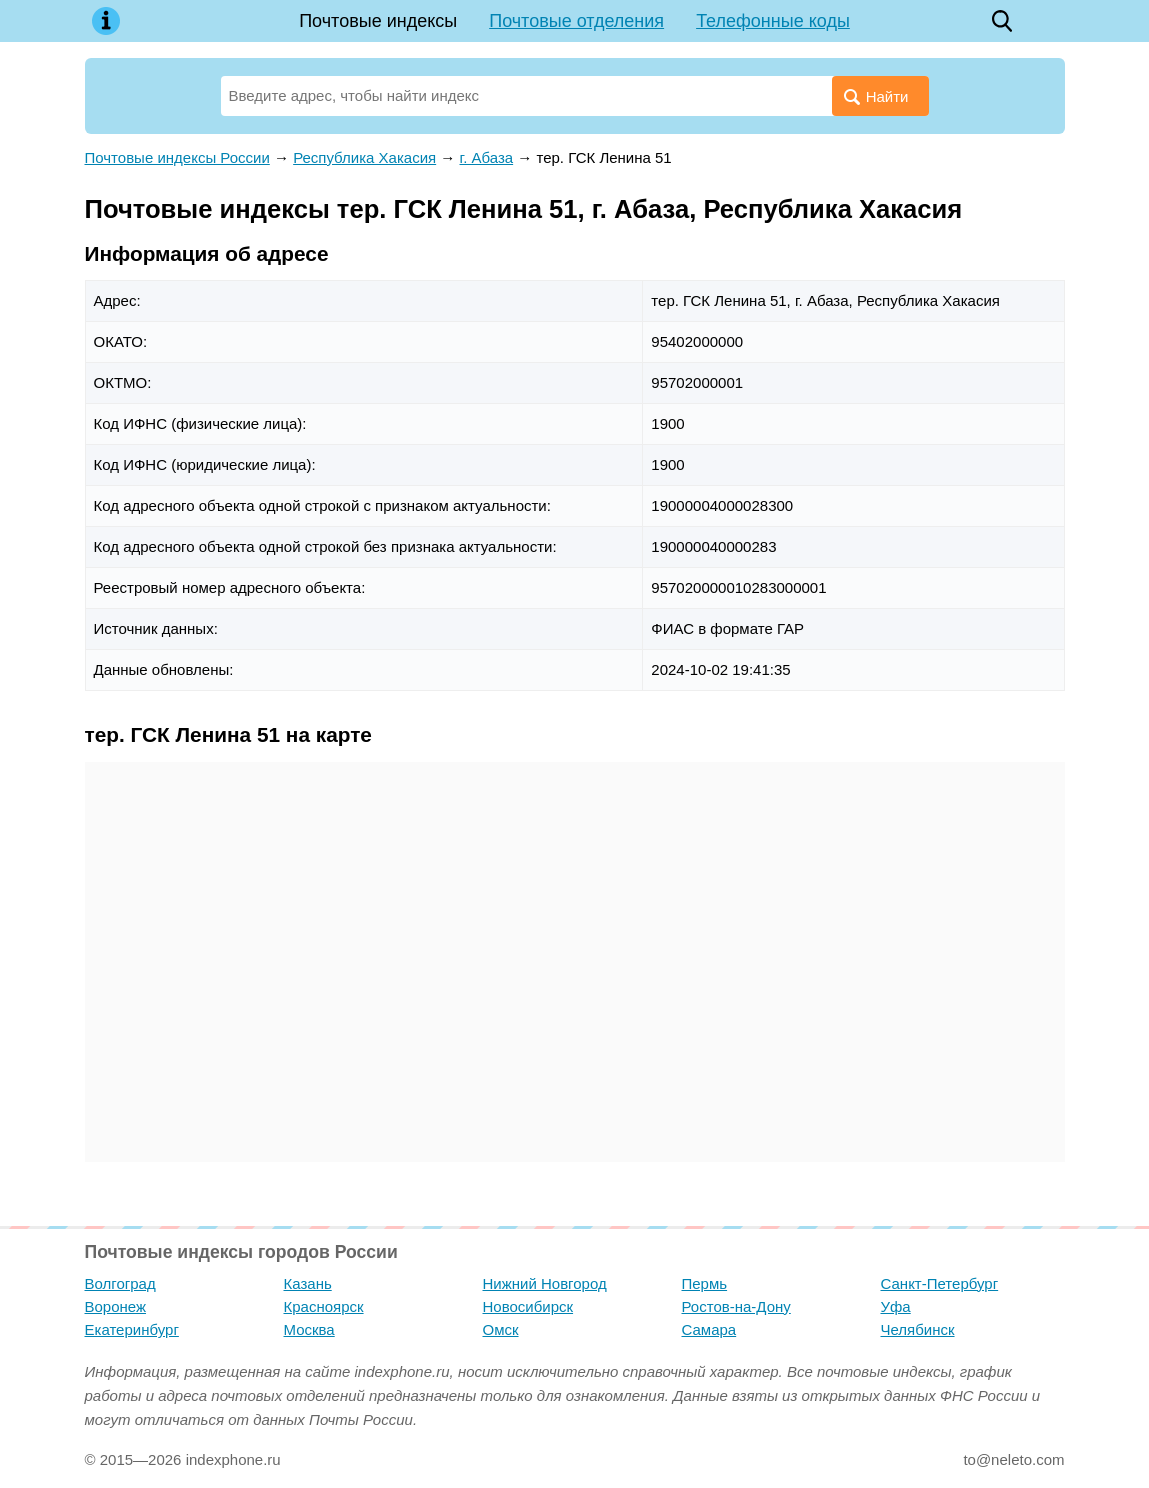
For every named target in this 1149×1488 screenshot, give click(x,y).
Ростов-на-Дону (736, 1306)
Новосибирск (528, 1306)
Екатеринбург (132, 1329)
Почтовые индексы (378, 21)
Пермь (705, 1283)
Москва (309, 1329)
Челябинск (918, 1329)
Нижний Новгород (545, 1283)
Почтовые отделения (576, 21)
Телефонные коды (773, 21)
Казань (308, 1283)
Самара (709, 1329)
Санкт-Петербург (940, 1283)
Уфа (896, 1306)
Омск (501, 1329)
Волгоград (120, 1283)
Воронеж (116, 1306)
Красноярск (324, 1306)
